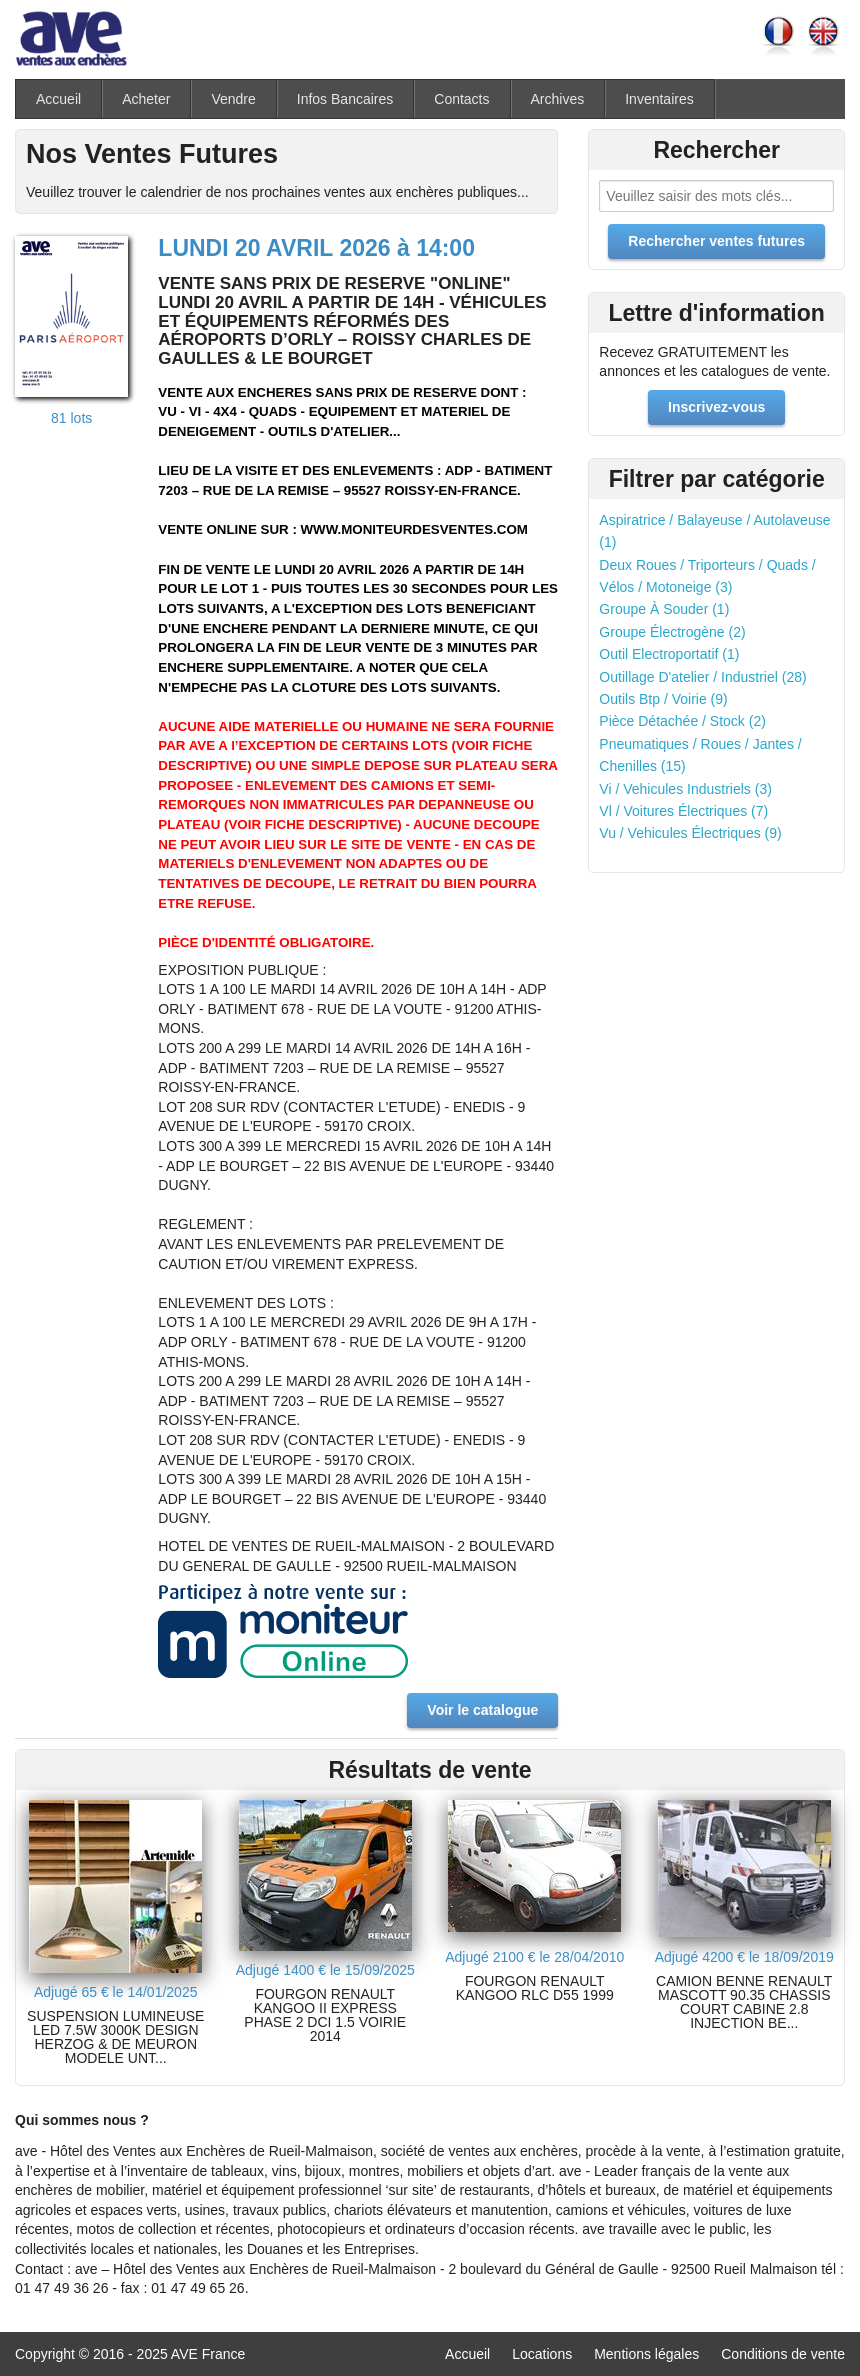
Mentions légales (646, 2354)
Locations (542, 2354)
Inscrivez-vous (716, 407)
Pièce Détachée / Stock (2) (682, 721)
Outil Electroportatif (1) (669, 654)
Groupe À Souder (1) (664, 609)
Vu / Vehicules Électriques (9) (690, 833)
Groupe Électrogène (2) (672, 632)
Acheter (146, 99)
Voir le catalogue (482, 1710)
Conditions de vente (783, 2354)
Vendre (233, 99)
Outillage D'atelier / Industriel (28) (702, 677)
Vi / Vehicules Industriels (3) (685, 789)
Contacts (461, 99)
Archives (558, 99)
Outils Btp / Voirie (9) (663, 699)
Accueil (58, 99)
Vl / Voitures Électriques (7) (683, 811)
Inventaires (659, 99)
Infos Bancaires (345, 99)
